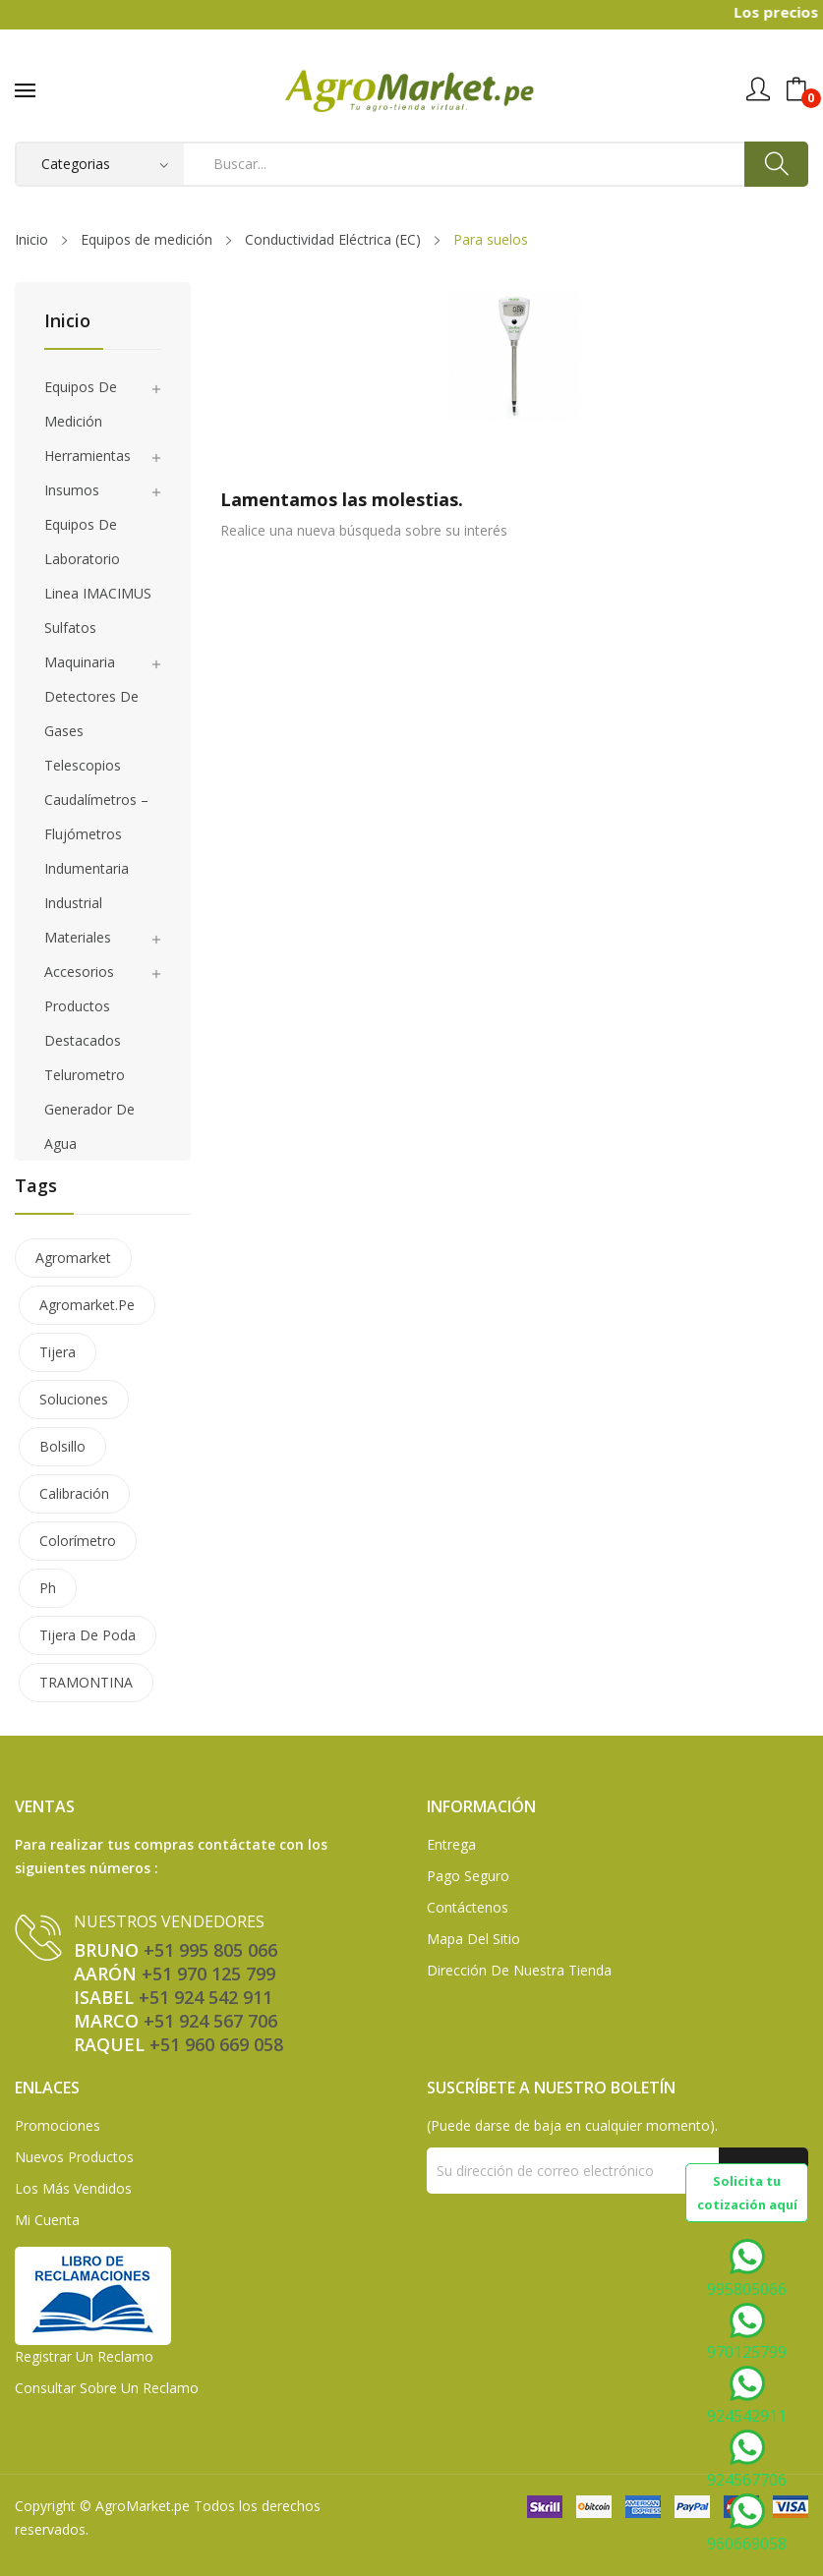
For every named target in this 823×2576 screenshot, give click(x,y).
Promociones (57, 2125)
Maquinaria (79, 662)
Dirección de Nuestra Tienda (519, 1970)
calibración (74, 1493)
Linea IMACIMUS (97, 593)
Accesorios (79, 971)
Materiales (77, 937)
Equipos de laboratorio (82, 541)
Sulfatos (70, 627)
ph (47, 1587)
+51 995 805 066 (210, 1950)
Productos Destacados (82, 1023)
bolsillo (62, 1446)
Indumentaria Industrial (86, 885)
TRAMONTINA (86, 1682)
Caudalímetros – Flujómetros (96, 816)
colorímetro (77, 1540)
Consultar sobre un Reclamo (107, 2387)
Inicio (67, 322)
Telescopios (82, 765)
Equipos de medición (80, 403)
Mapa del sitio (473, 1938)
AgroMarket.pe (142, 2505)
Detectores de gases (91, 713)
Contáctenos (467, 1907)
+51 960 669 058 (216, 2044)
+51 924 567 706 (210, 2020)
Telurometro (84, 1074)
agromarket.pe (87, 1304)
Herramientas (87, 455)
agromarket (73, 1257)
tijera (57, 1352)
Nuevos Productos (74, 2156)
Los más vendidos (73, 2188)
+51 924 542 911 (205, 1997)
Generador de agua (89, 1126)
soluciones (73, 1399)
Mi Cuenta (47, 2219)
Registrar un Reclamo (84, 2356)
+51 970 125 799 (208, 1973)
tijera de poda (87, 1635)
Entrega (451, 1844)
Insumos (71, 490)
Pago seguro (468, 1875)
